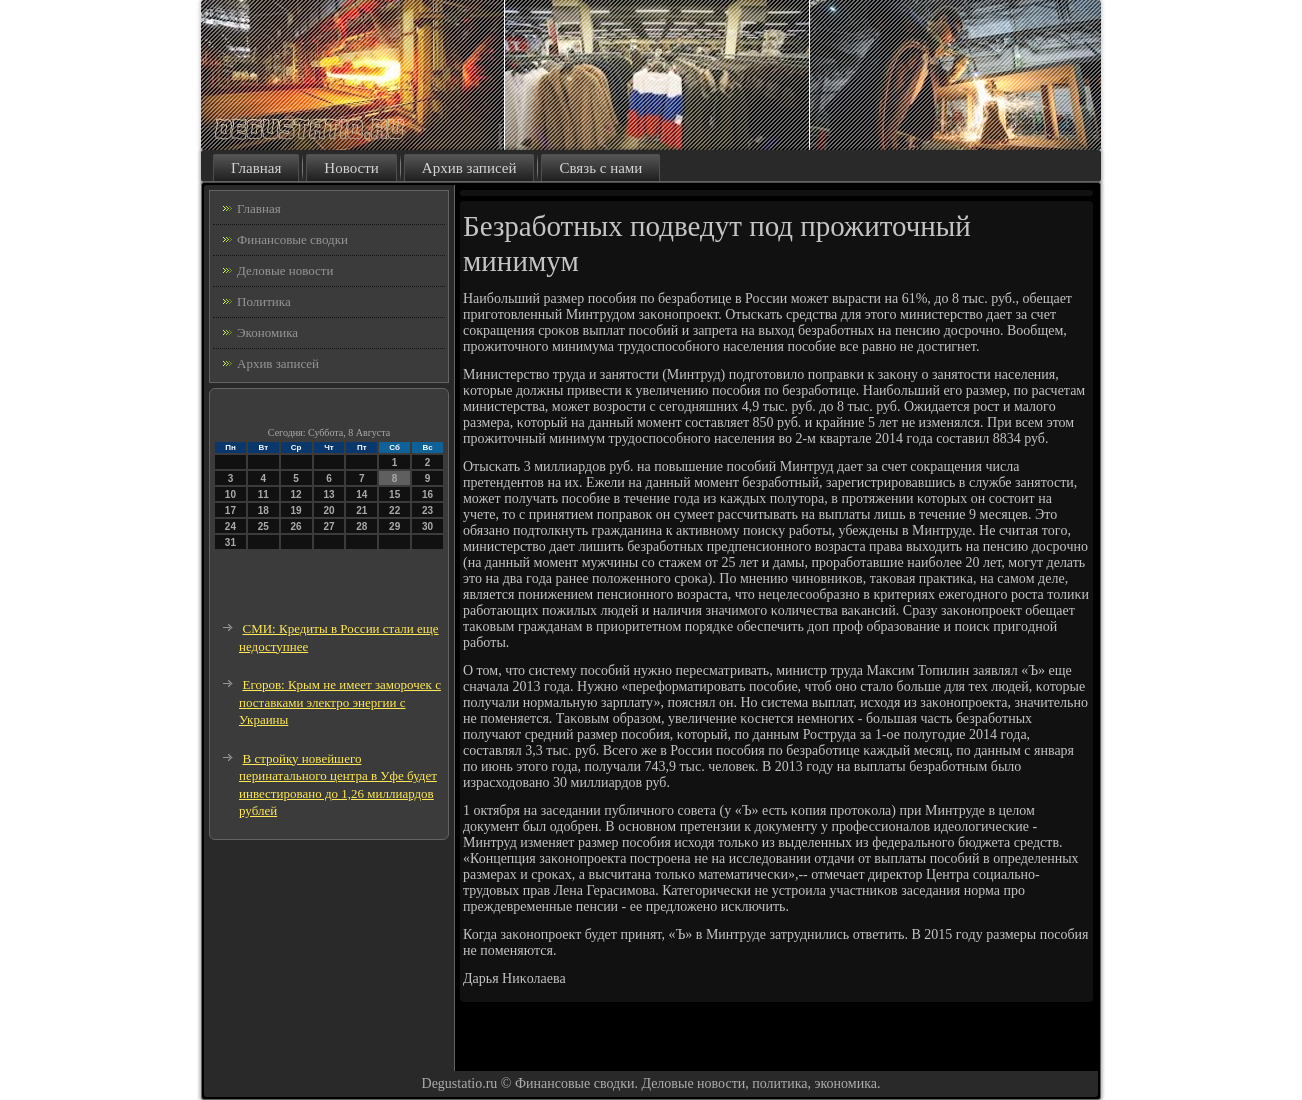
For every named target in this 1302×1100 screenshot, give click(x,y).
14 (361, 494)
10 (230, 494)
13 (328, 494)
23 (427, 510)
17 (230, 510)
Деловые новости (285, 270)
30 (427, 526)
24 (230, 526)
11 (263, 494)
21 (361, 510)
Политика (264, 301)
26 (296, 526)
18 (263, 510)
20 (328, 510)
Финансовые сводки (292, 239)
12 (296, 494)
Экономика (267, 332)
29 (394, 526)
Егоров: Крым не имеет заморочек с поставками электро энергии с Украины (340, 702)
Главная (256, 168)
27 (328, 526)
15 (394, 494)
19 (296, 510)
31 (230, 542)
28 (361, 526)
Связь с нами (600, 168)
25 (263, 526)
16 (427, 494)
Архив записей (469, 168)
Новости (351, 168)
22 (394, 510)
